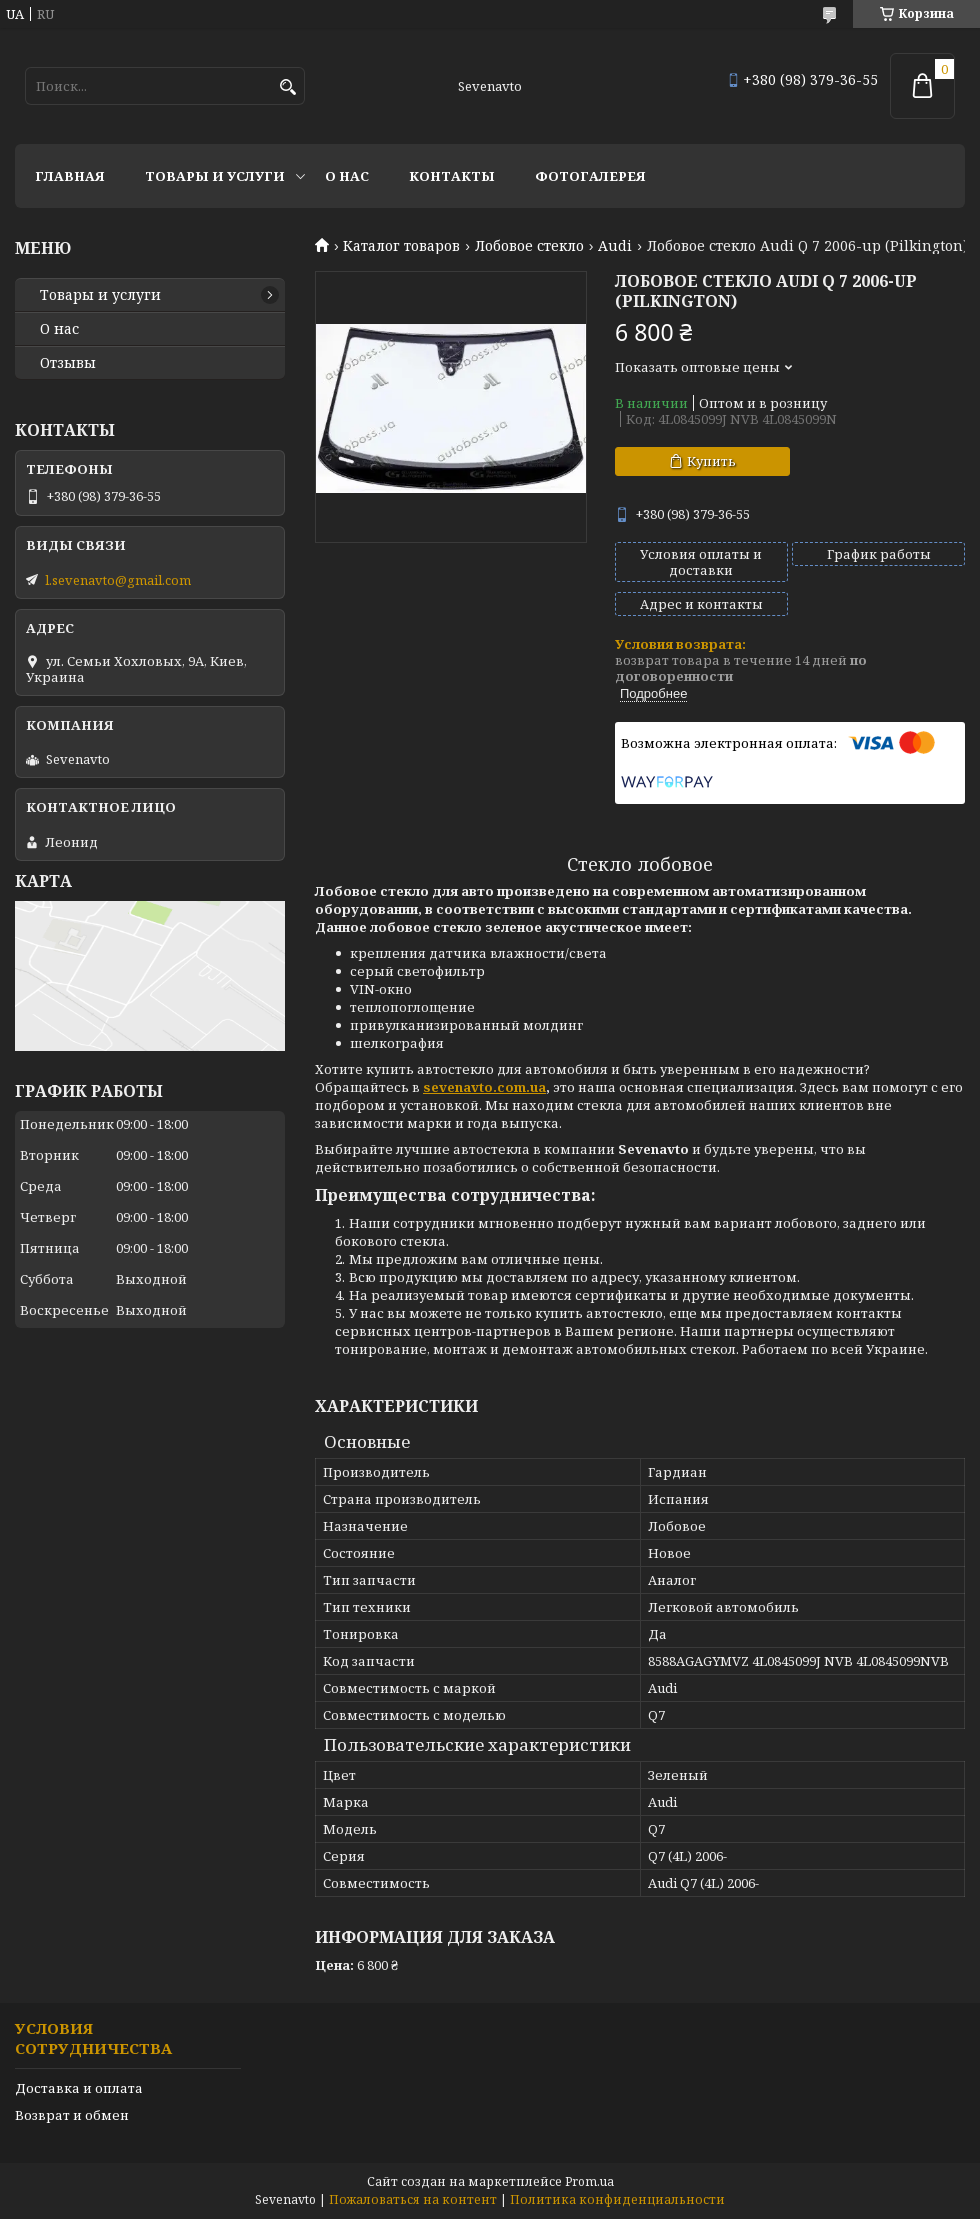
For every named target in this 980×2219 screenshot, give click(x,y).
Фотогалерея (590, 176)
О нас (347, 176)
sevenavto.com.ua (484, 1087)
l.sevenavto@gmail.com (118, 580)
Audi (615, 246)
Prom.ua (589, 2181)
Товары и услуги (215, 176)
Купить (711, 461)
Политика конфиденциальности (617, 2199)
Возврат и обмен (72, 2115)
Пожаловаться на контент (413, 2199)
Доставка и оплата (79, 2088)
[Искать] (287, 87)
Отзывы (68, 363)
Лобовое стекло (529, 246)
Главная (70, 176)
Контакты (452, 176)
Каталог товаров (401, 246)
